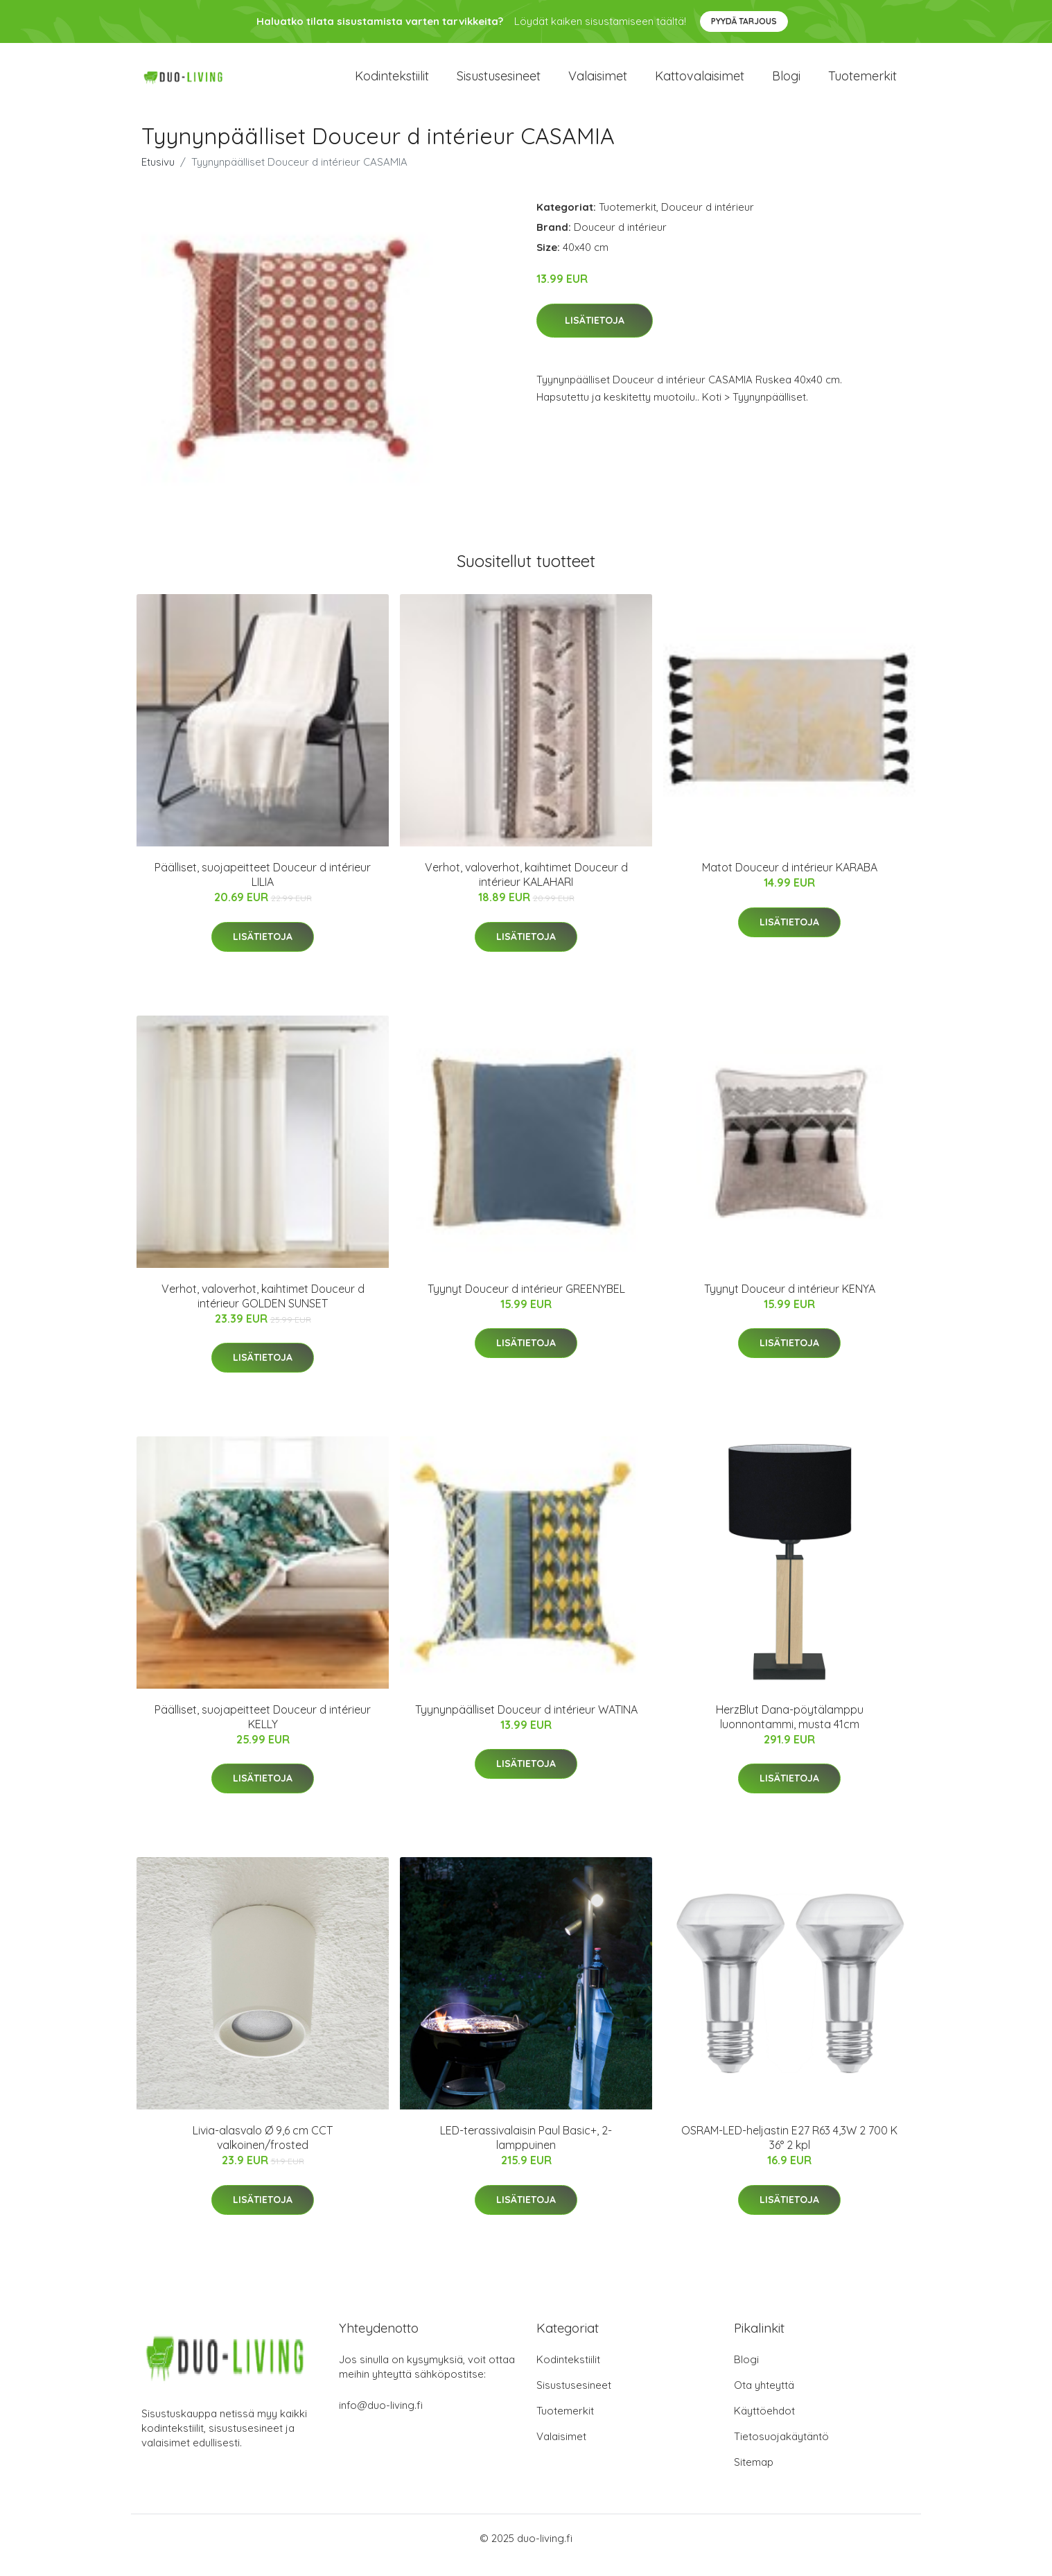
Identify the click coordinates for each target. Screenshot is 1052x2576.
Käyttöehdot (764, 2424)
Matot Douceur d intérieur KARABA (789, 881)
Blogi (786, 83)
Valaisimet (597, 83)
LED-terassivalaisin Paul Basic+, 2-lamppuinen (526, 2151)
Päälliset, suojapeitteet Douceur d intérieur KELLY (263, 1730)
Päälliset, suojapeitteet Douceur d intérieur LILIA (263, 888)
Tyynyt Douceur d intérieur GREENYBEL (526, 1302)
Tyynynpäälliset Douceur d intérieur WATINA (526, 1723)
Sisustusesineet (499, 83)
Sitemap (753, 2475)
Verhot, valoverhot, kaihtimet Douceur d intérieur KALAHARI (526, 888)
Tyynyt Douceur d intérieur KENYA (789, 1302)
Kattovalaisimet (699, 83)
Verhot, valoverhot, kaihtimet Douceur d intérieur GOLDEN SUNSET (263, 1310)
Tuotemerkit (862, 83)
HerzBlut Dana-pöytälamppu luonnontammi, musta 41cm (789, 1730)
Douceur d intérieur (707, 220)
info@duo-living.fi (381, 2419)
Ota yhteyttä (764, 2398)
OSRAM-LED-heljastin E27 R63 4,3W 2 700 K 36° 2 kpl (789, 2151)
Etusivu (158, 175)
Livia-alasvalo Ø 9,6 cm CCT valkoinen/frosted (263, 2151)
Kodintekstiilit (392, 83)
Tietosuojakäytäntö (781, 2450)
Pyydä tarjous (744, 21)
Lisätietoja (594, 334)
